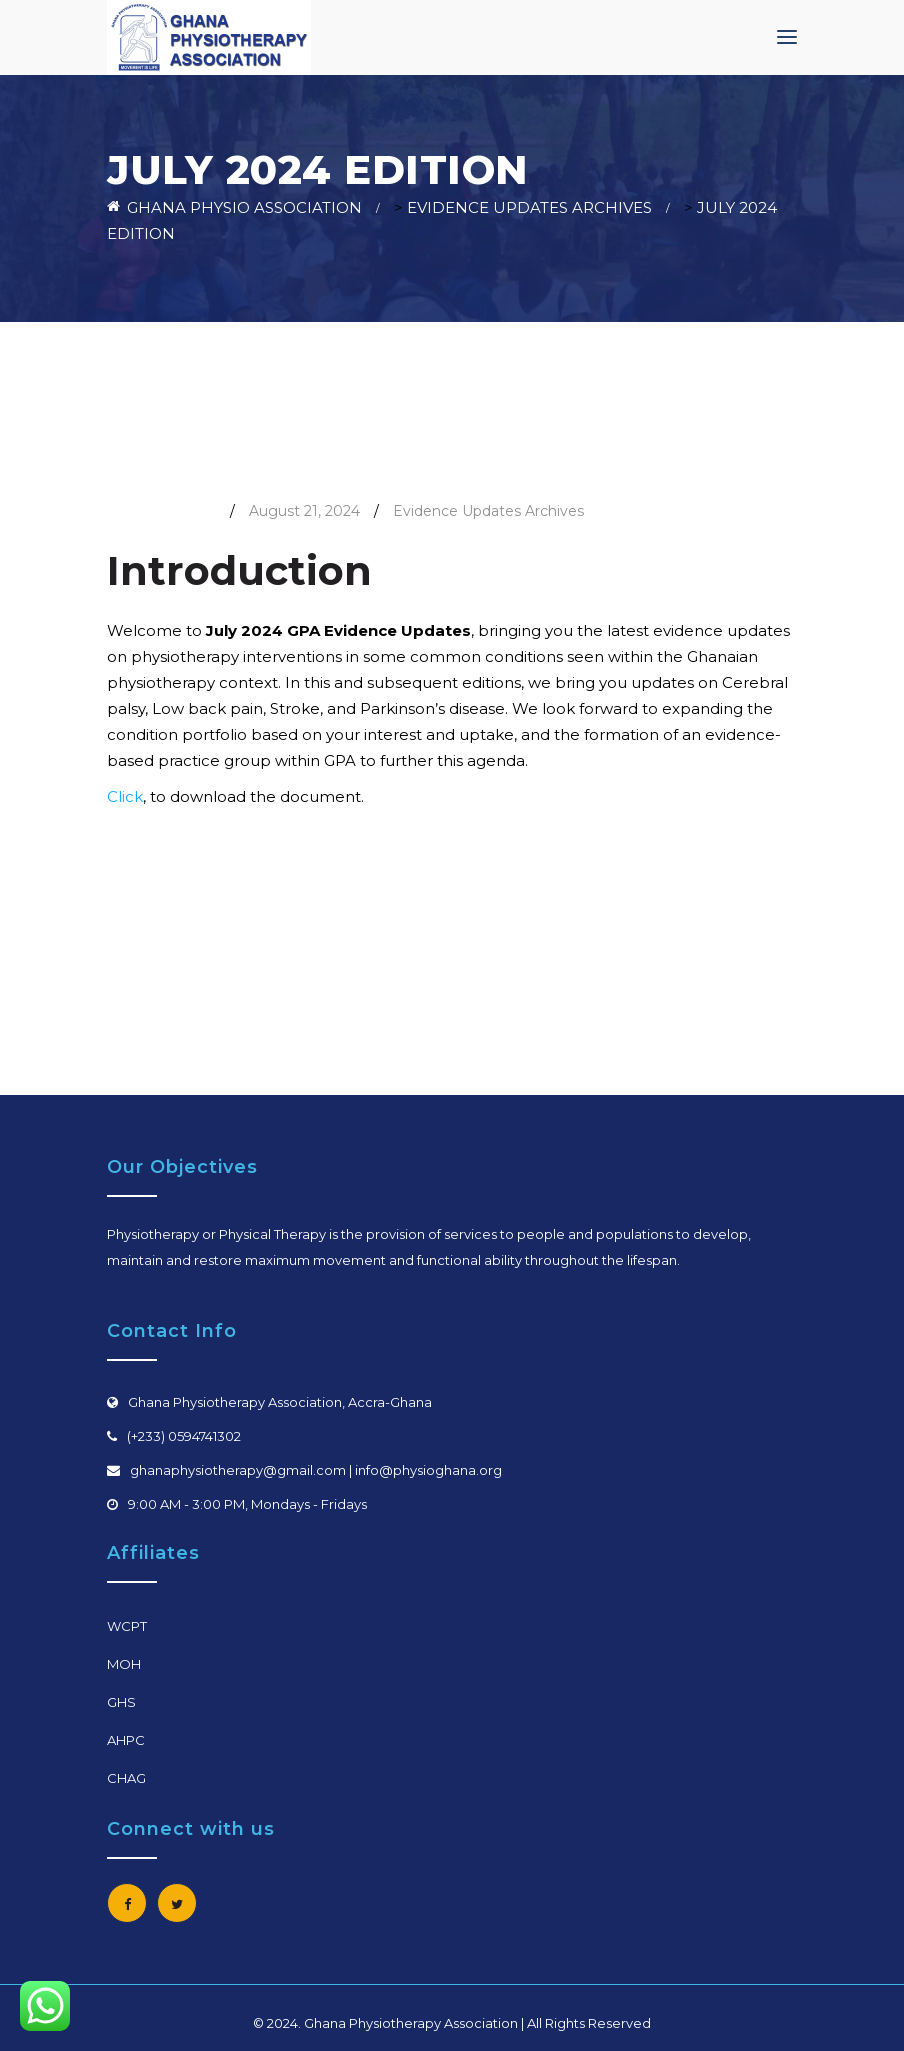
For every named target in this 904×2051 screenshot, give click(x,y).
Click (125, 796)
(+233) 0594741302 (184, 1436)
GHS (121, 1702)
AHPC (126, 1740)
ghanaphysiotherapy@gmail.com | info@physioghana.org (316, 1470)
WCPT (127, 1626)
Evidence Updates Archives (488, 511)
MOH (124, 1664)
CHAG (126, 1778)
